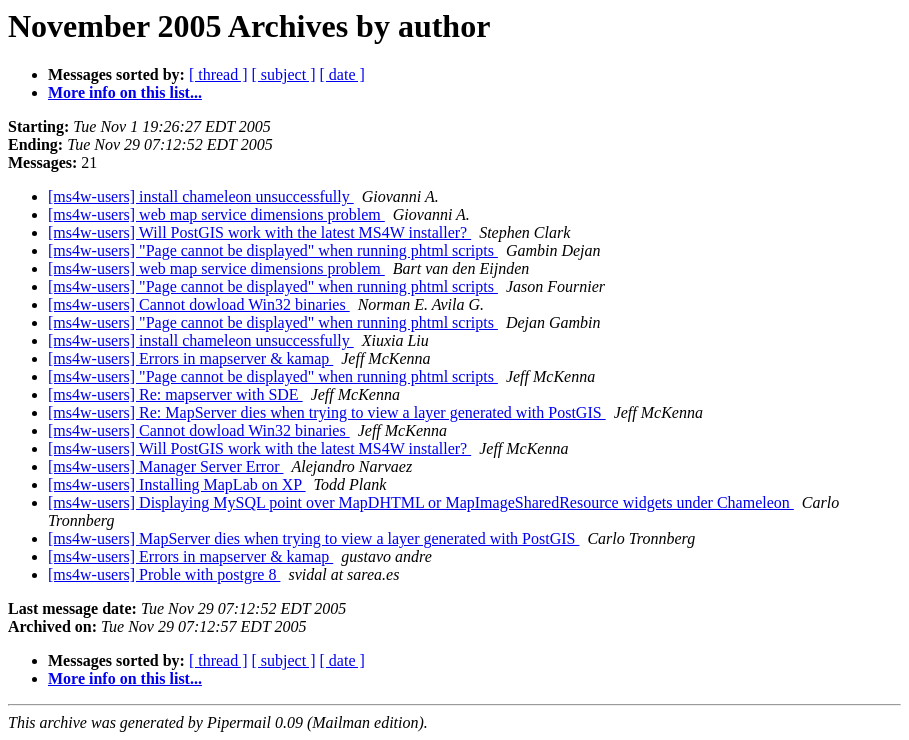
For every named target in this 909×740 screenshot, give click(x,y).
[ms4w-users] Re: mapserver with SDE (175, 394)
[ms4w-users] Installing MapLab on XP (177, 484)
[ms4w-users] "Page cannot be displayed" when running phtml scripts (273, 250)
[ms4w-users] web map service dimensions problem (216, 214)
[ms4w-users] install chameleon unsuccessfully (201, 196)
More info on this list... (125, 92)
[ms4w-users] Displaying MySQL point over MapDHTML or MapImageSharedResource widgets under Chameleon (421, 502)
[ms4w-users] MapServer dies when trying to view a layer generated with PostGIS (313, 538)
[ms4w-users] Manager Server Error (165, 466)
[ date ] (342, 74)
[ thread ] (218, 74)
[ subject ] (284, 74)
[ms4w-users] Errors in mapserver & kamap (190, 358)
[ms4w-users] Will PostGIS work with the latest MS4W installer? (259, 232)
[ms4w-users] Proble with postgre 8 (164, 574)
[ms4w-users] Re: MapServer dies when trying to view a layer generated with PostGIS (327, 412)
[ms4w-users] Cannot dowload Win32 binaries (199, 304)
